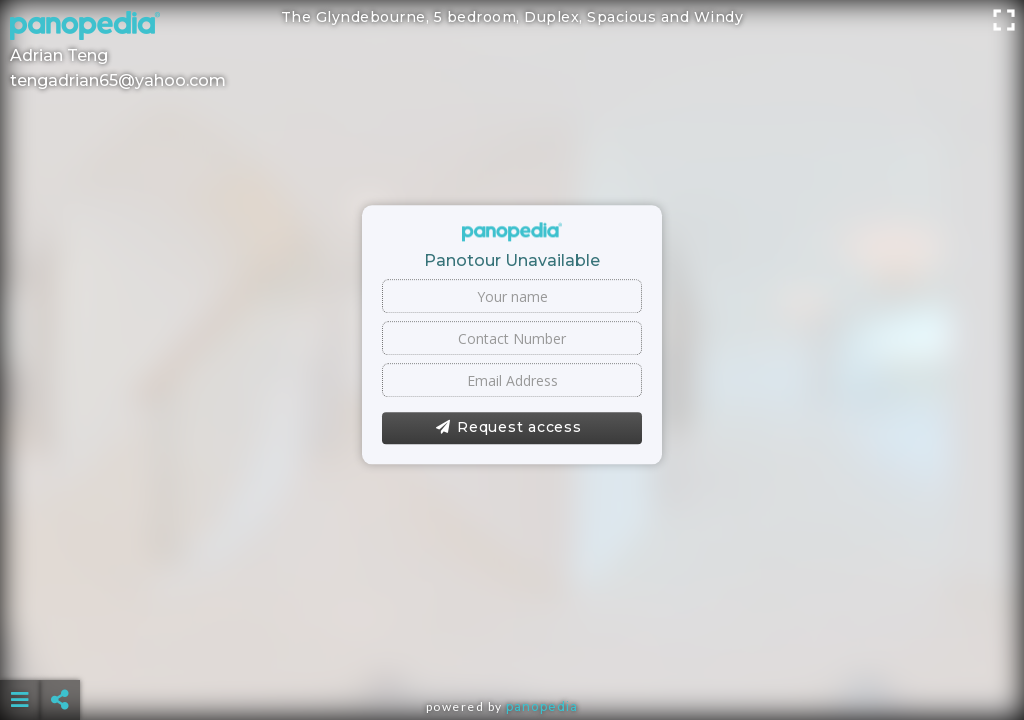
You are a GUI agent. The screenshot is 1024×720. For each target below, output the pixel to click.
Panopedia (542, 706)
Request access (508, 428)
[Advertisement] (512, 650)
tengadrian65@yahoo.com (118, 80)
